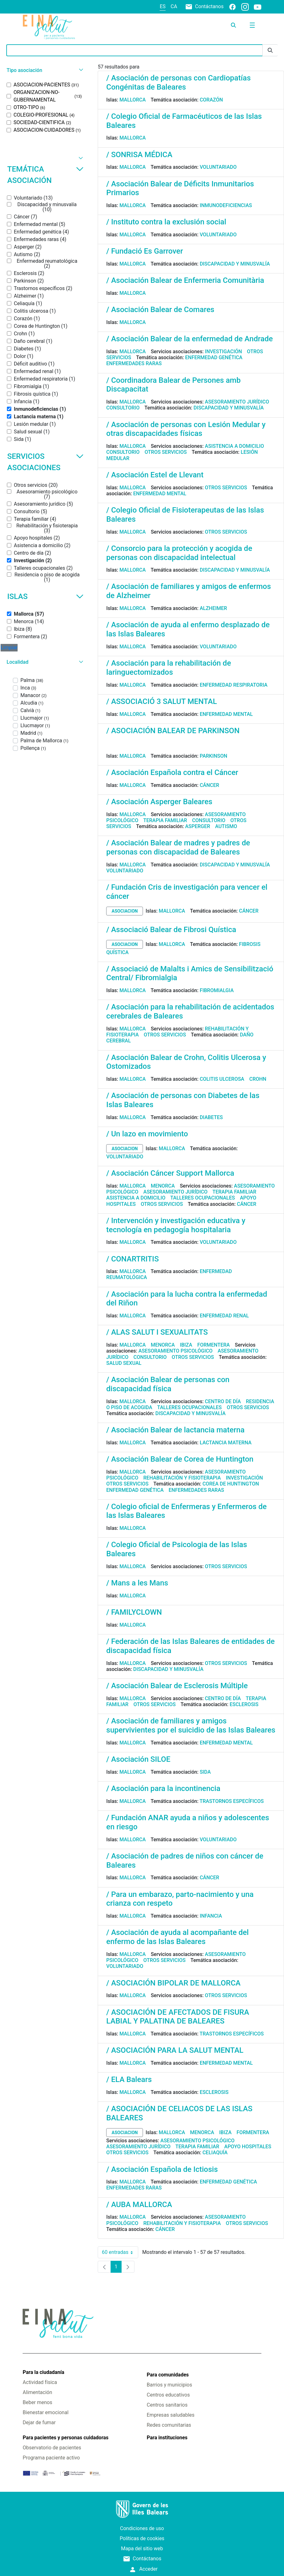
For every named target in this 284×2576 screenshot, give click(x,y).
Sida (205, 1772)
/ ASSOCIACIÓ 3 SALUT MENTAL (161, 701)
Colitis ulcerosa (222, 1079)
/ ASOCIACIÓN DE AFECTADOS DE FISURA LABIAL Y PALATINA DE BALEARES (177, 2017)
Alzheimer (213, 608)
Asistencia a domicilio (234, 446)
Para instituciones (167, 2438)
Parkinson (213, 756)
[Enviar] (270, 50)
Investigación (223, 351)
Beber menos (37, 2402)
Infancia (211, 1916)
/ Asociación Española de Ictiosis (162, 2169)
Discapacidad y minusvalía (235, 264)
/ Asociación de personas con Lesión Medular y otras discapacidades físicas (185, 429)
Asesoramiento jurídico (237, 402)
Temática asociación (45, 174)
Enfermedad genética (213, 357)
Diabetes (211, 1117)
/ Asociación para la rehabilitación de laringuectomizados (168, 668)
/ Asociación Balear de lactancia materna (175, 1429)
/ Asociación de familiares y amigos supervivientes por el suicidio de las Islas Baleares (190, 1725)
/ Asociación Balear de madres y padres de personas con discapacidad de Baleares (178, 847)
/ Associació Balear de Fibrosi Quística (171, 929)
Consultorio (122, 408)
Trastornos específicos (231, 1801)
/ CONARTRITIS (132, 1259)
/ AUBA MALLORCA (139, 2204)
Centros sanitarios (167, 2405)
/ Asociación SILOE (138, 1759)
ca (174, 6)
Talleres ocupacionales (202, 1198)
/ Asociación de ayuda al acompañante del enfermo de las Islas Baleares (177, 1937)
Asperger (197, 826)
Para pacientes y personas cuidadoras (65, 2438)
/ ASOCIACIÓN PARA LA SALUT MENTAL (174, 2050)
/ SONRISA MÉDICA (139, 154)
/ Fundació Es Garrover (144, 251)
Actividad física (40, 2382)
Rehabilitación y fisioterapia (182, 1478)
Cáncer (209, 785)
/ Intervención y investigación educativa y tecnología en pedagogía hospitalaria (175, 1225)
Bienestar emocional (45, 2412)
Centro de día (223, 1401)
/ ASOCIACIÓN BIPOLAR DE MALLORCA (173, 1983)
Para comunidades (168, 2375)
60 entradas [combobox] (120, 2252)
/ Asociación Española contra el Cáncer (172, 772)
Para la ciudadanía (43, 2372)
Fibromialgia (217, 990)
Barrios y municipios (169, 2385)
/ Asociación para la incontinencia (163, 1788)
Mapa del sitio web (142, 2548)
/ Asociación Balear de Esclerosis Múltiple (177, 1685)
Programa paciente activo (51, 2458)
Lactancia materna (226, 1443)
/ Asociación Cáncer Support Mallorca (170, 1173)
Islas (45, 596)
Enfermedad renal (224, 1316)
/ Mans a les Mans (137, 1583)
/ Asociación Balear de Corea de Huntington (179, 1459)
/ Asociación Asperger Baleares (159, 801)
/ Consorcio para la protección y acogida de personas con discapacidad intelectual (179, 553)
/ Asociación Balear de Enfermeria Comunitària (185, 280)
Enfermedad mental (159, 494)
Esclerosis (244, 1704)
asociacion (125, 911)
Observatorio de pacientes (52, 2448)
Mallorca (132, 100)
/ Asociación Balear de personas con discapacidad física (167, 1384)
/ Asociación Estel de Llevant (154, 474)
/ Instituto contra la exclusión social (166, 221)
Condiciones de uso (142, 2528)
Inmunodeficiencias (226, 205)
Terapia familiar (165, 820)
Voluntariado (218, 167)
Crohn (257, 1079)
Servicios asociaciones (45, 462)
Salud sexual (123, 1363)
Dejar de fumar (39, 2422)
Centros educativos (168, 2395)
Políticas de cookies (142, 2538)
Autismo (226, 826)
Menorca (163, 1186)
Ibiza (186, 1345)
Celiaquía (214, 2153)
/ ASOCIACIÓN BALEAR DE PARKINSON (172, 730)
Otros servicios (166, 452)
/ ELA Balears (129, 2079)
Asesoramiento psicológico (176, 1351)
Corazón (211, 100)
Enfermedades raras (133, 363)
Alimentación (37, 2392)
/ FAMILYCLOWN (134, 1612)
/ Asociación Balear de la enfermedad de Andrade (189, 338)
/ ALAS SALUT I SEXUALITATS (157, 1332)
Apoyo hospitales (247, 2147)
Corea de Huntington (230, 1484)
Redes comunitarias (169, 2425)
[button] (44, 70)
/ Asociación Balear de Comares (160, 309)
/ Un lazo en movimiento (147, 1133)
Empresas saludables (170, 2415)
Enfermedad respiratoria (234, 685)
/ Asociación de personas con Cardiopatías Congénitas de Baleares (178, 82)
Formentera (213, 1345)
